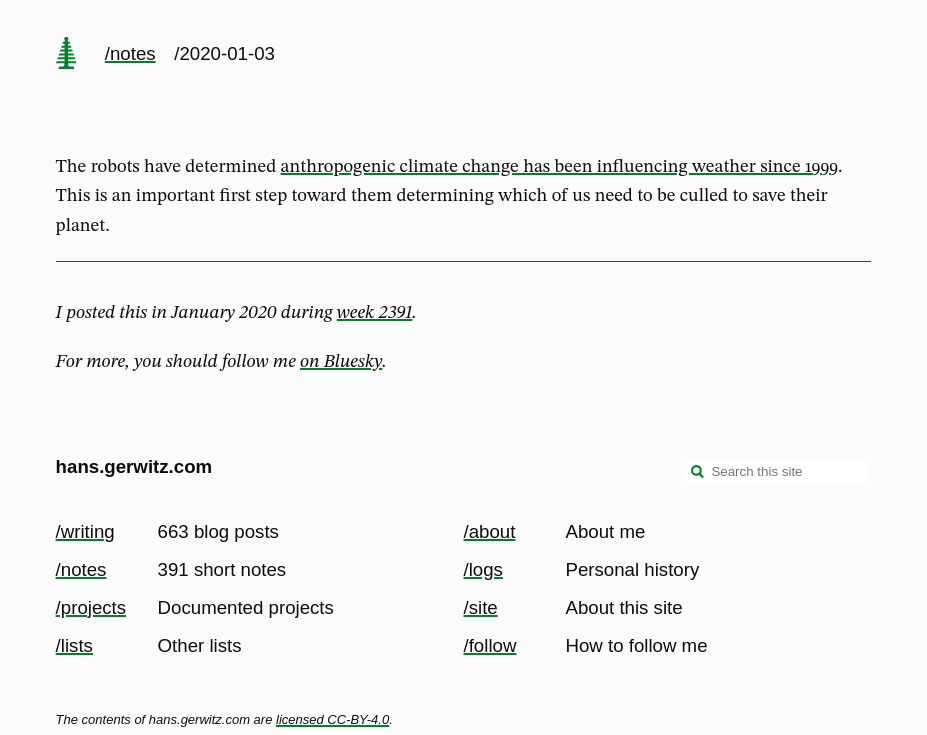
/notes (130, 53)
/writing (85, 531)
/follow (490, 645)
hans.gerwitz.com (134, 466)
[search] (698, 473)
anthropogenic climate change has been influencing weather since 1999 (559, 167)
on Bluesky (341, 362)
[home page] (66, 55)
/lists (74, 645)
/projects (91, 607)
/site (481, 607)
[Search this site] (776, 471)
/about (490, 531)
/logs (483, 569)
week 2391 (374, 313)
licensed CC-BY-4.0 (332, 719)
